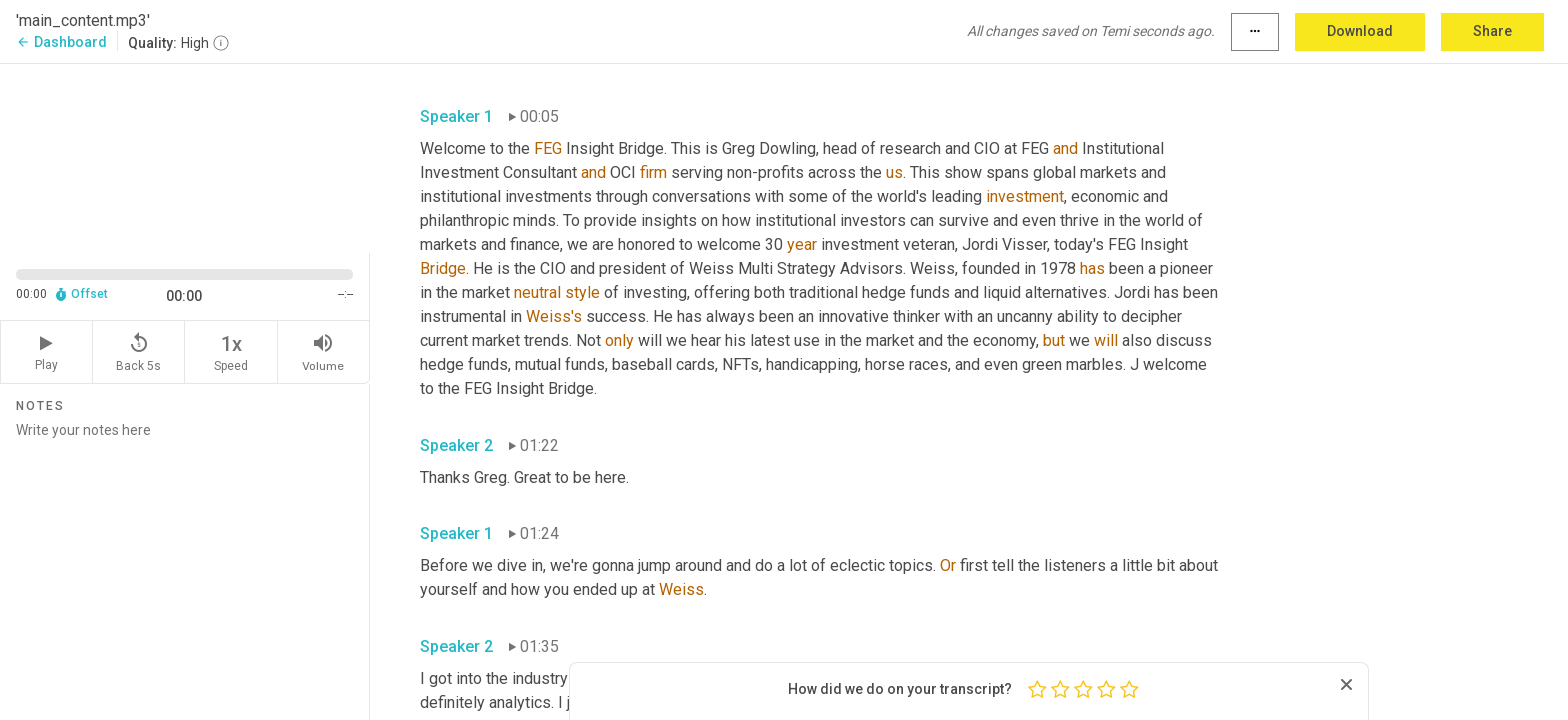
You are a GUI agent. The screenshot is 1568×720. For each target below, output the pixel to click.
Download (1360, 31)
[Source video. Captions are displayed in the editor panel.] (185, 156)
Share (1492, 31)
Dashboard (61, 42)
